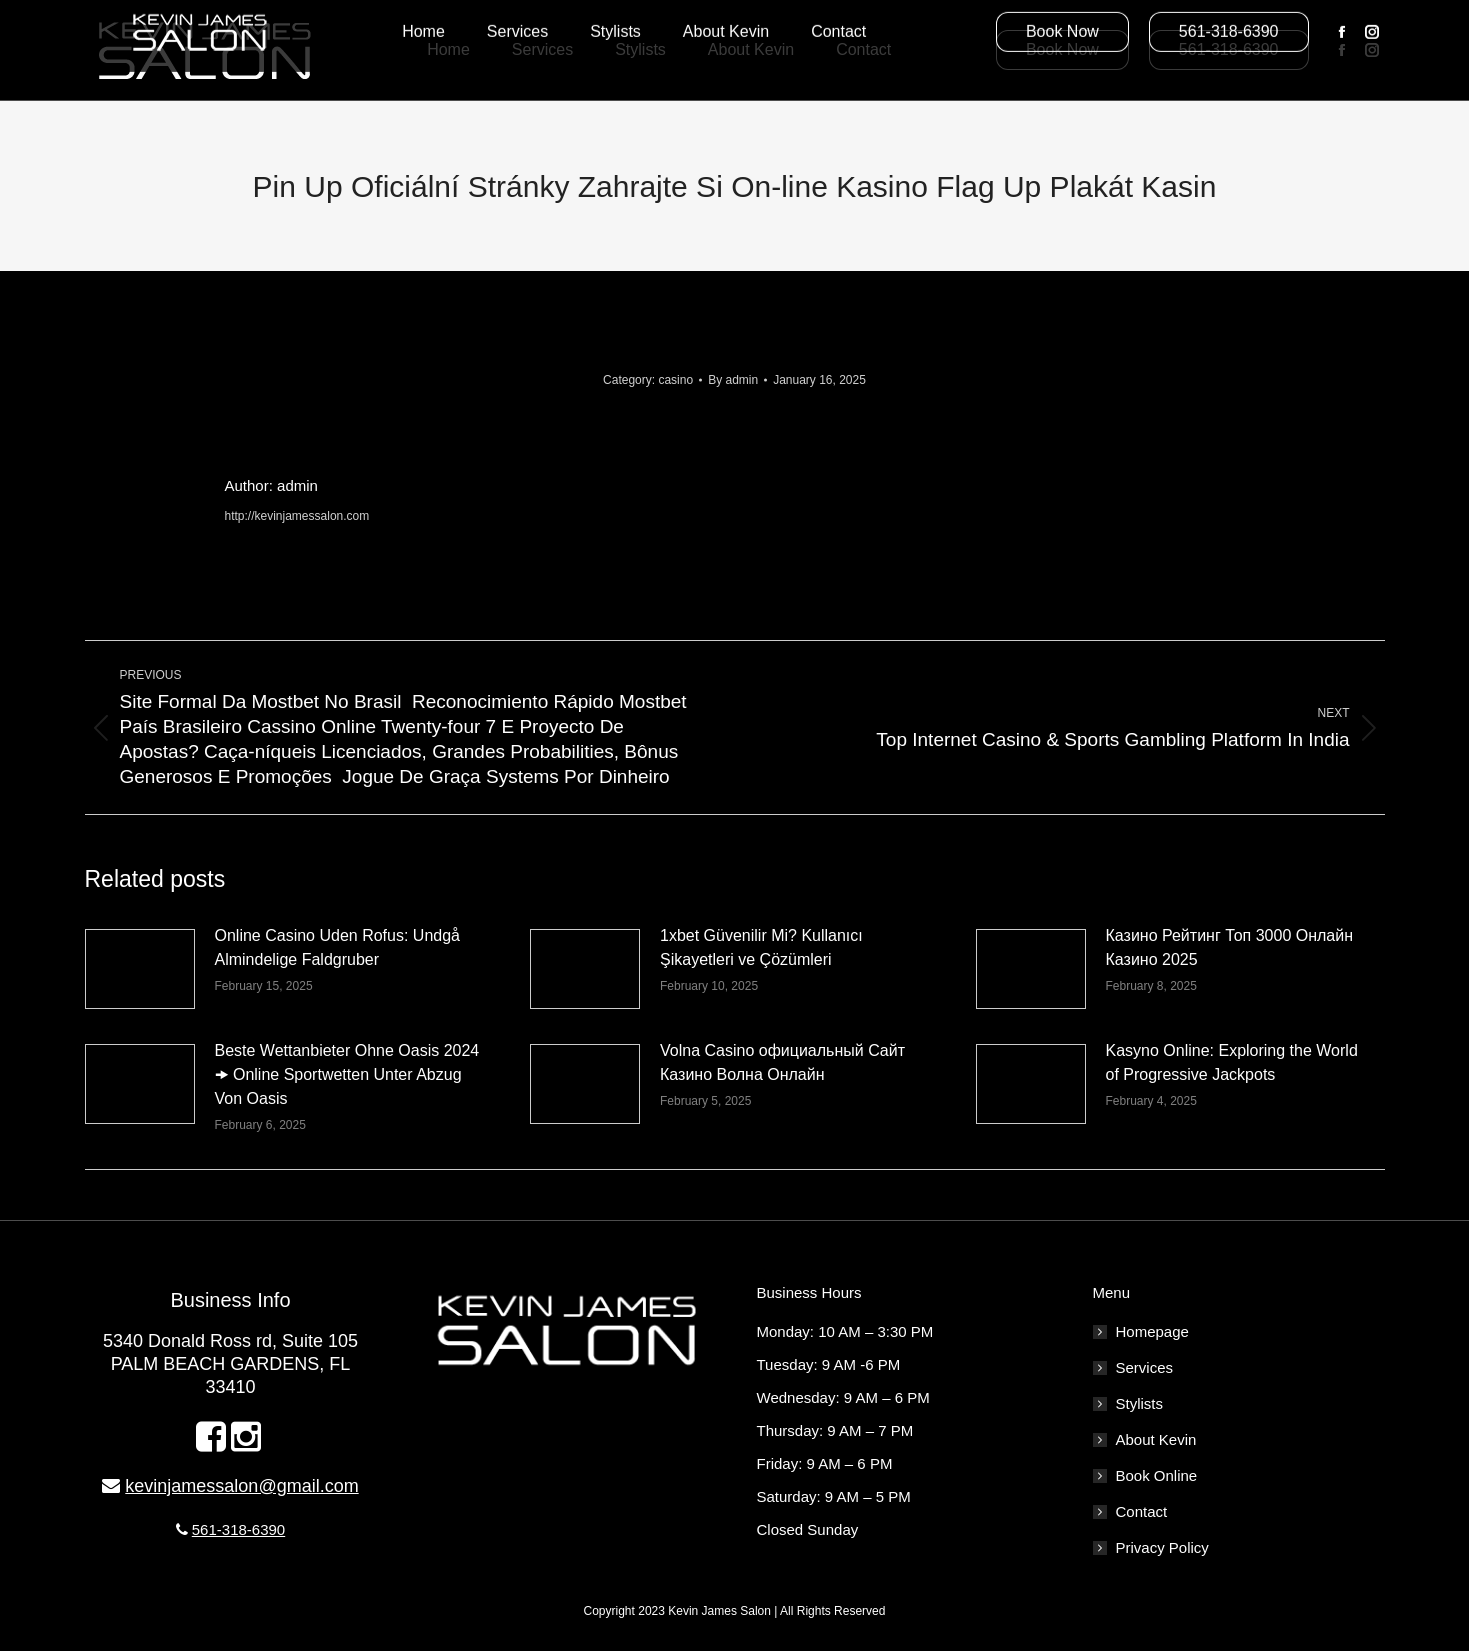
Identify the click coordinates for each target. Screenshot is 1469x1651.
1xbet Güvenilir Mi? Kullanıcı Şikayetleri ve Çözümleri (761, 947)
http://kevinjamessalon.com (297, 516)
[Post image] (140, 969)
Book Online (1157, 1475)
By (733, 380)
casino (675, 380)
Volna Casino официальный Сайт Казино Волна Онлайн (782, 1062)
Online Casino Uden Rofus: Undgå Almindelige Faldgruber (337, 947)
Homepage (1152, 1331)
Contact (1142, 1511)
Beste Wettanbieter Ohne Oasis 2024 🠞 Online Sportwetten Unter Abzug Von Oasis (347, 1074)
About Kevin (1156, 1439)
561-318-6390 (238, 1529)
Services (1145, 1367)
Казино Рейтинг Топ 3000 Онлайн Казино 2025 (1230, 947)
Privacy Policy (1162, 1547)
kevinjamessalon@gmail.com (241, 1486)
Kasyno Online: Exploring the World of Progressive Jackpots (1232, 1062)
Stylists (1140, 1403)
